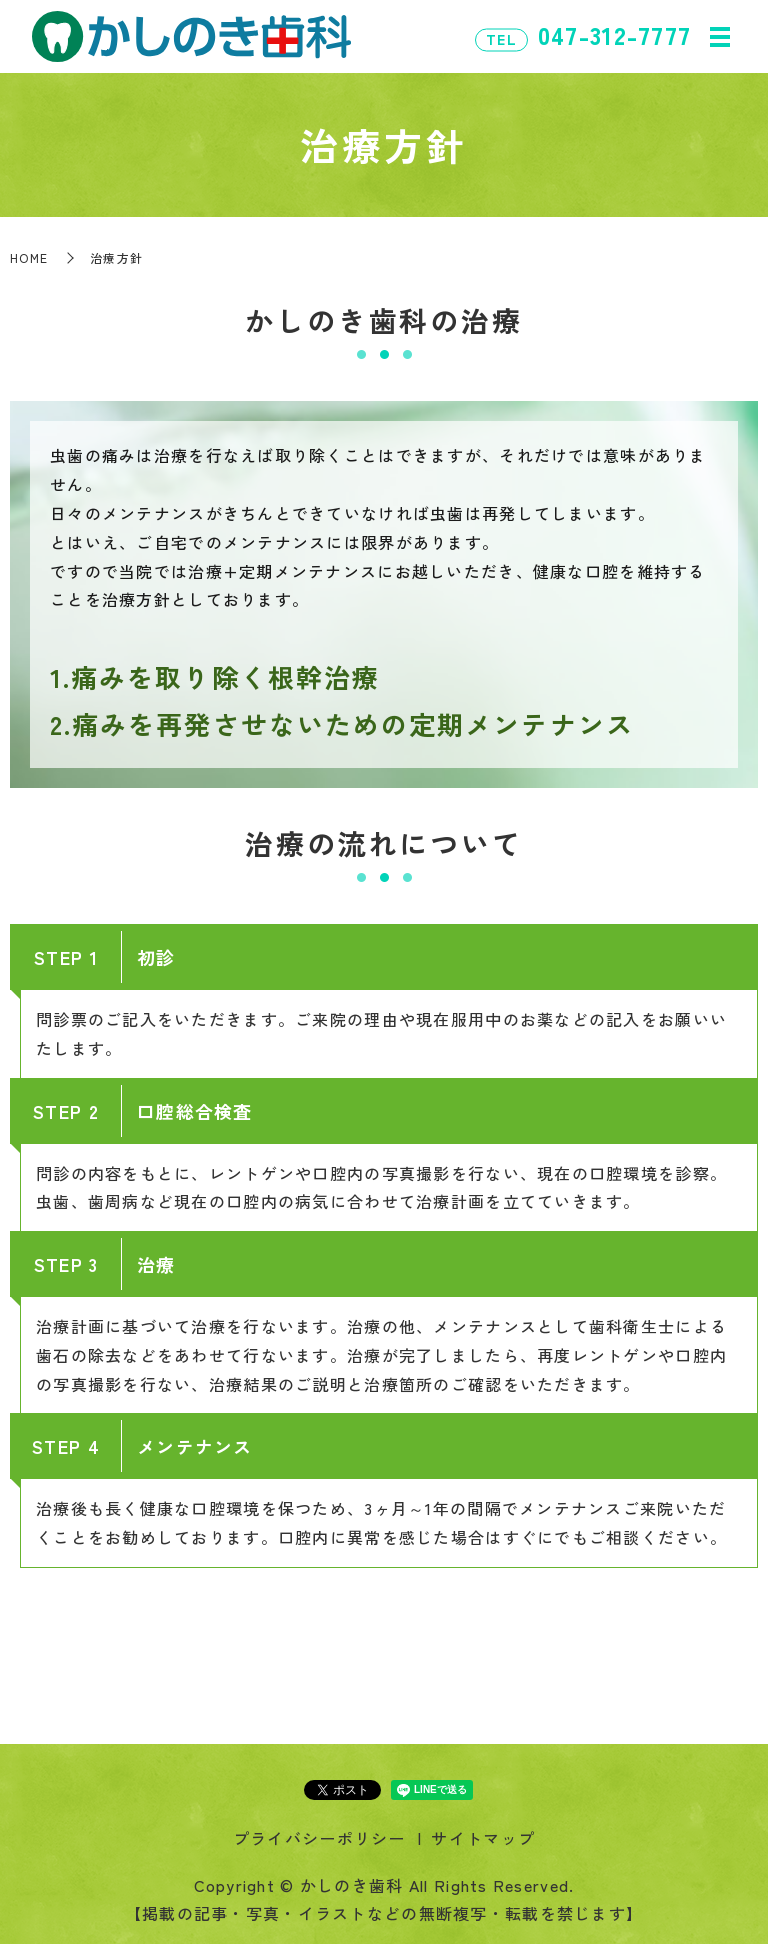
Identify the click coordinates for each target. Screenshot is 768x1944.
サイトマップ (483, 1838)
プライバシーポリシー (319, 1838)
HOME (29, 257)
